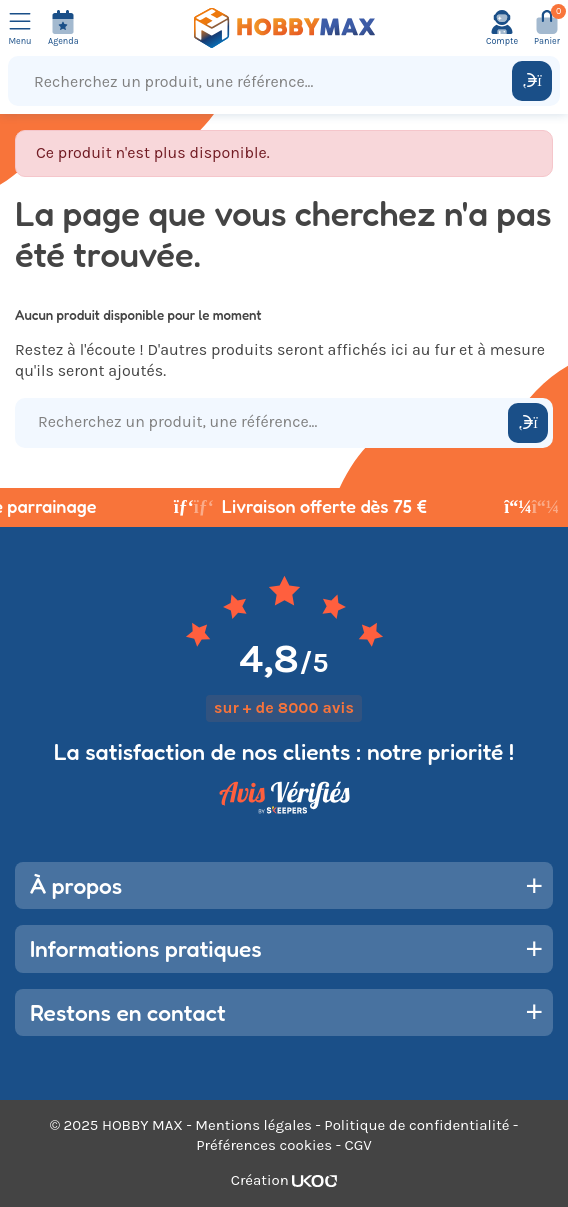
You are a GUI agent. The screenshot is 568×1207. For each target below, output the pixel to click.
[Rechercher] (532, 81)
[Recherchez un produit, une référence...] (264, 81)
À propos (76, 885)
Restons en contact (128, 1012)
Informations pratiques (146, 948)
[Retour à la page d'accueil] (284, 28)
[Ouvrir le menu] (20, 28)
